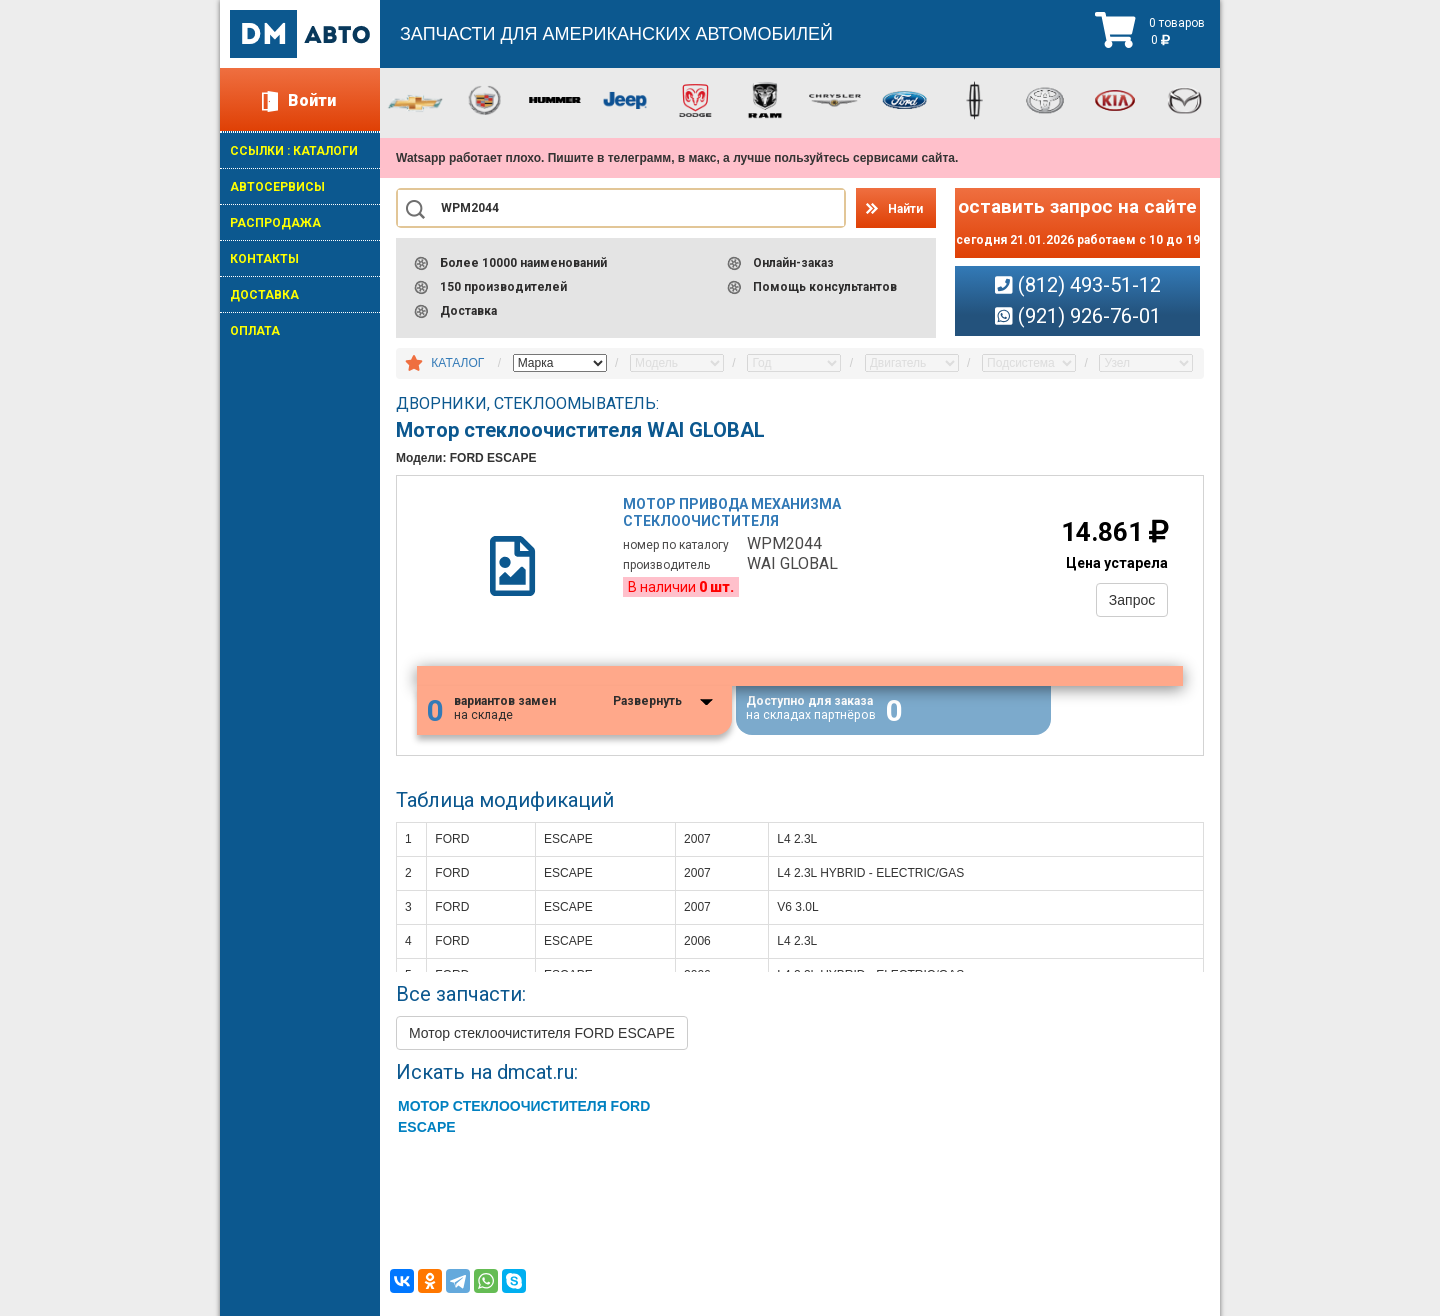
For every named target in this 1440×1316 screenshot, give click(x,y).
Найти (905, 209)
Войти (312, 100)
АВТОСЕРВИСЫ (277, 187)
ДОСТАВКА (264, 295)
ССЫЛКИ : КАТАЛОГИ (294, 151)
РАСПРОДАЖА (275, 223)
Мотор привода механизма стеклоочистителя (733, 512)
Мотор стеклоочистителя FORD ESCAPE (542, 1034)
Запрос (1132, 600)
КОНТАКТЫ (264, 259)
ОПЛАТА (255, 331)
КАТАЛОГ (457, 363)
